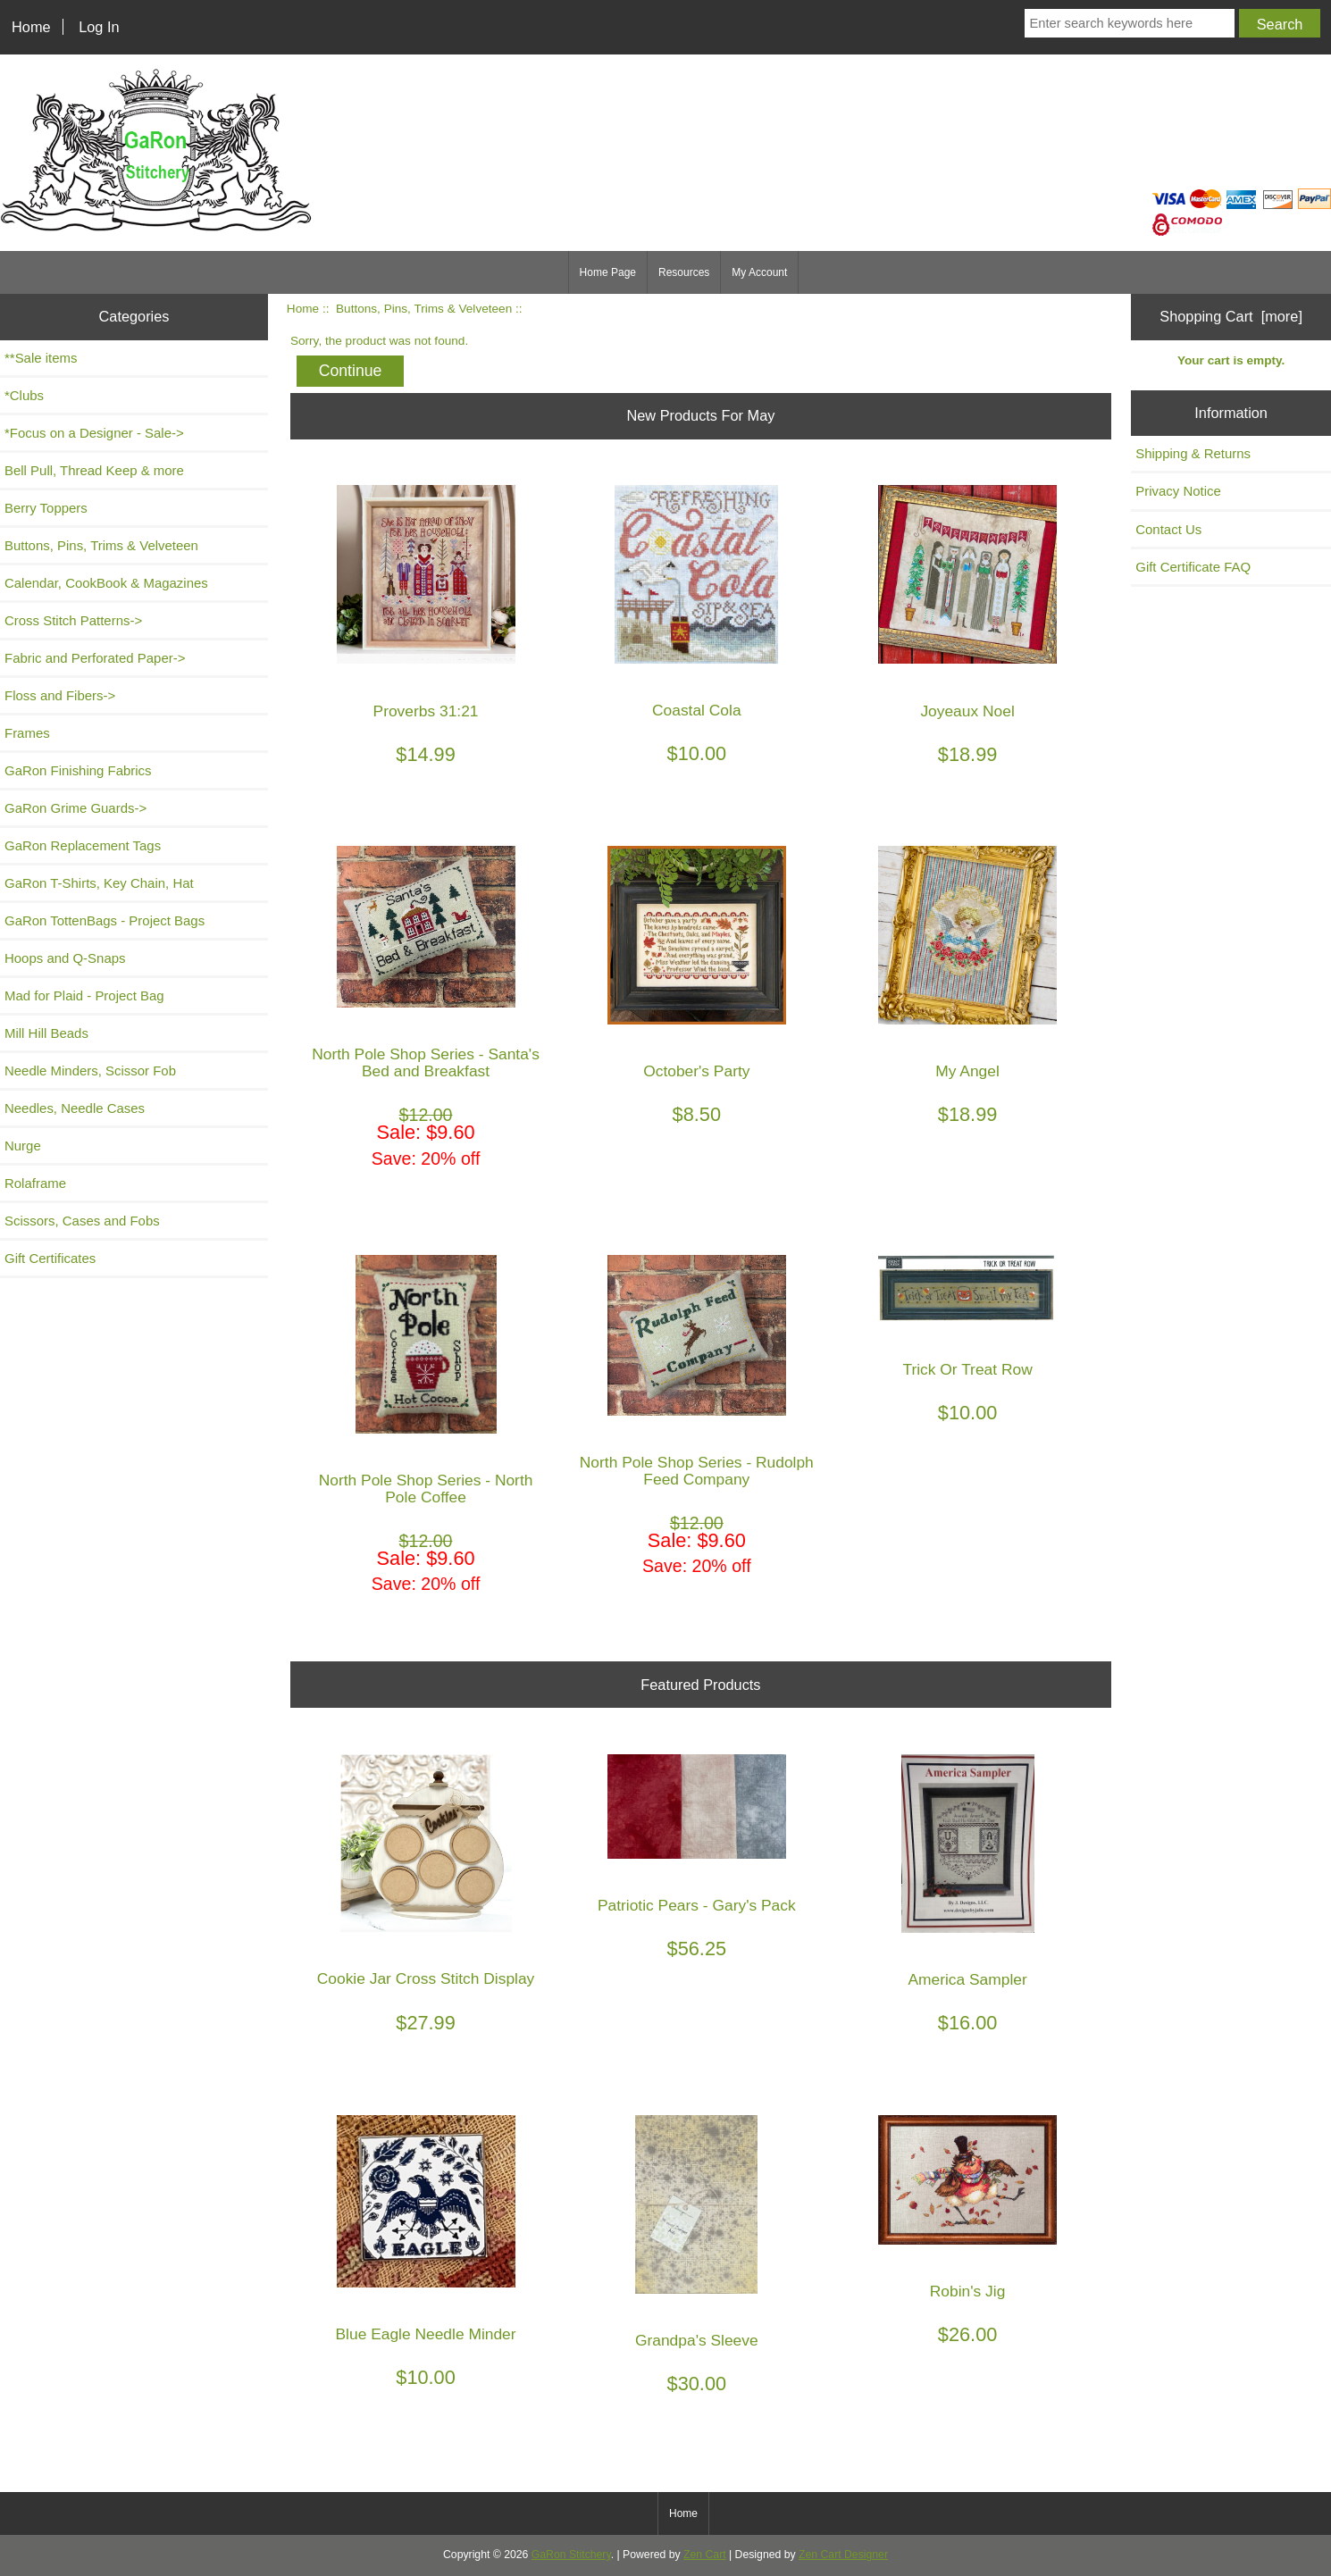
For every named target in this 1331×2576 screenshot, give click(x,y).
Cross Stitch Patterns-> (73, 620)
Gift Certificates (50, 1258)
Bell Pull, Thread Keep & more (94, 470)
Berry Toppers (46, 507)
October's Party (696, 1071)
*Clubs (24, 395)
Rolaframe (35, 1183)
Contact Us (1168, 529)
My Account (759, 272)
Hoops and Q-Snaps (65, 958)
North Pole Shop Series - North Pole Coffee (426, 1489)
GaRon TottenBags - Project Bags (104, 920)
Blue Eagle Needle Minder (426, 2334)
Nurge (22, 1145)
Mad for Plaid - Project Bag (84, 995)
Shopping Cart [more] (1230, 316)
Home (31, 27)
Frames (27, 732)
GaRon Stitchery (571, 2554)
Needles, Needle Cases (74, 1108)
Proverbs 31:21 (426, 711)
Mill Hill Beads (46, 1033)
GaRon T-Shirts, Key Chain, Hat (99, 883)
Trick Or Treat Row (967, 1369)
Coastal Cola (696, 710)
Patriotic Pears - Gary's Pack (697, 1905)
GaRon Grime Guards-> (75, 807)
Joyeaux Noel (967, 711)
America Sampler (967, 1979)
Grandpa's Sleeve (696, 2340)
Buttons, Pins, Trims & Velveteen (424, 308)
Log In (99, 27)
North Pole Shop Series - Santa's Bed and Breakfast (426, 1063)
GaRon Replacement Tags (82, 845)
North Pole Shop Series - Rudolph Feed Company (697, 1471)
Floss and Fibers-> (59, 695)
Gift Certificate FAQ (1193, 566)
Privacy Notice (1178, 490)
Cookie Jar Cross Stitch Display (426, 1978)
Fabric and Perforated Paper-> (94, 657)
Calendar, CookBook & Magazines (106, 582)
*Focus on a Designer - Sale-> (94, 432)
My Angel (967, 1071)
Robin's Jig (968, 2291)
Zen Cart (704, 2554)
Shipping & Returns (1193, 453)
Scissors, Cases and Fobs (82, 1220)
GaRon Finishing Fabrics (78, 770)
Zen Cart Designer (843, 2554)
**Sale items (40, 357)
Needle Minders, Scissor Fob (90, 1070)
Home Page (608, 272)
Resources (683, 272)
